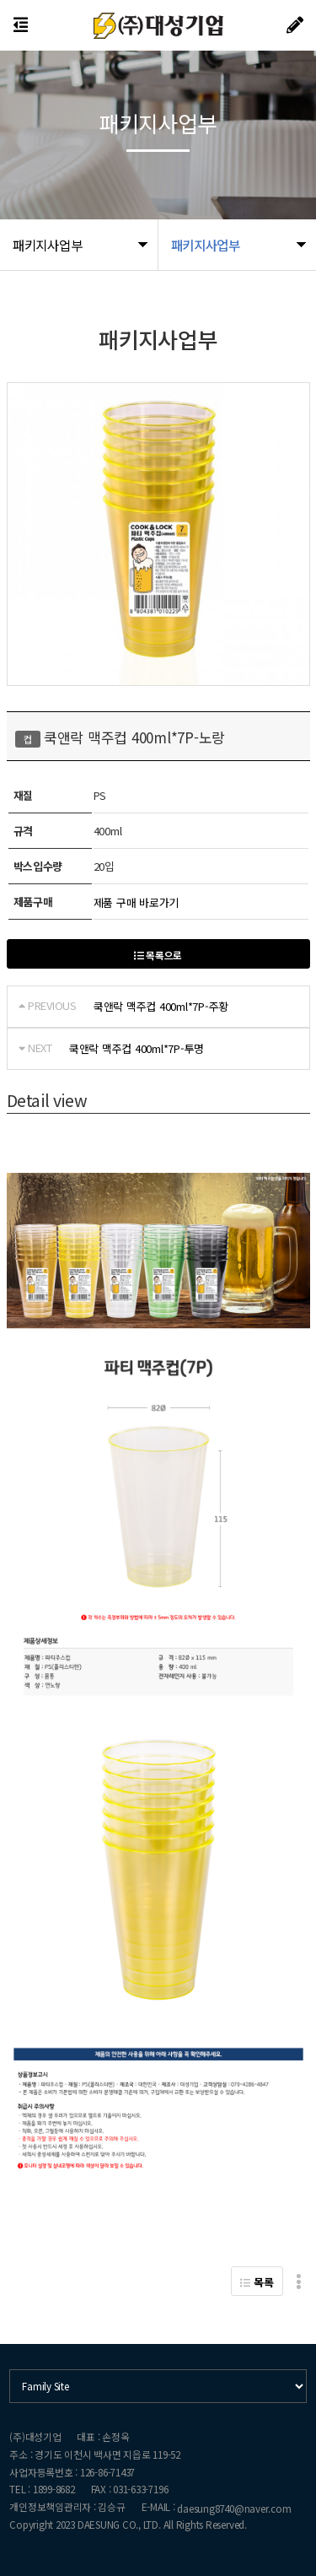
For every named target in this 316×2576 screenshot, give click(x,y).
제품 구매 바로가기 (136, 902)
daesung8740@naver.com (234, 2508)
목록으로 (158, 955)
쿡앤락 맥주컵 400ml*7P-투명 (136, 1048)
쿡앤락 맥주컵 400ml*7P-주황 (161, 1006)
